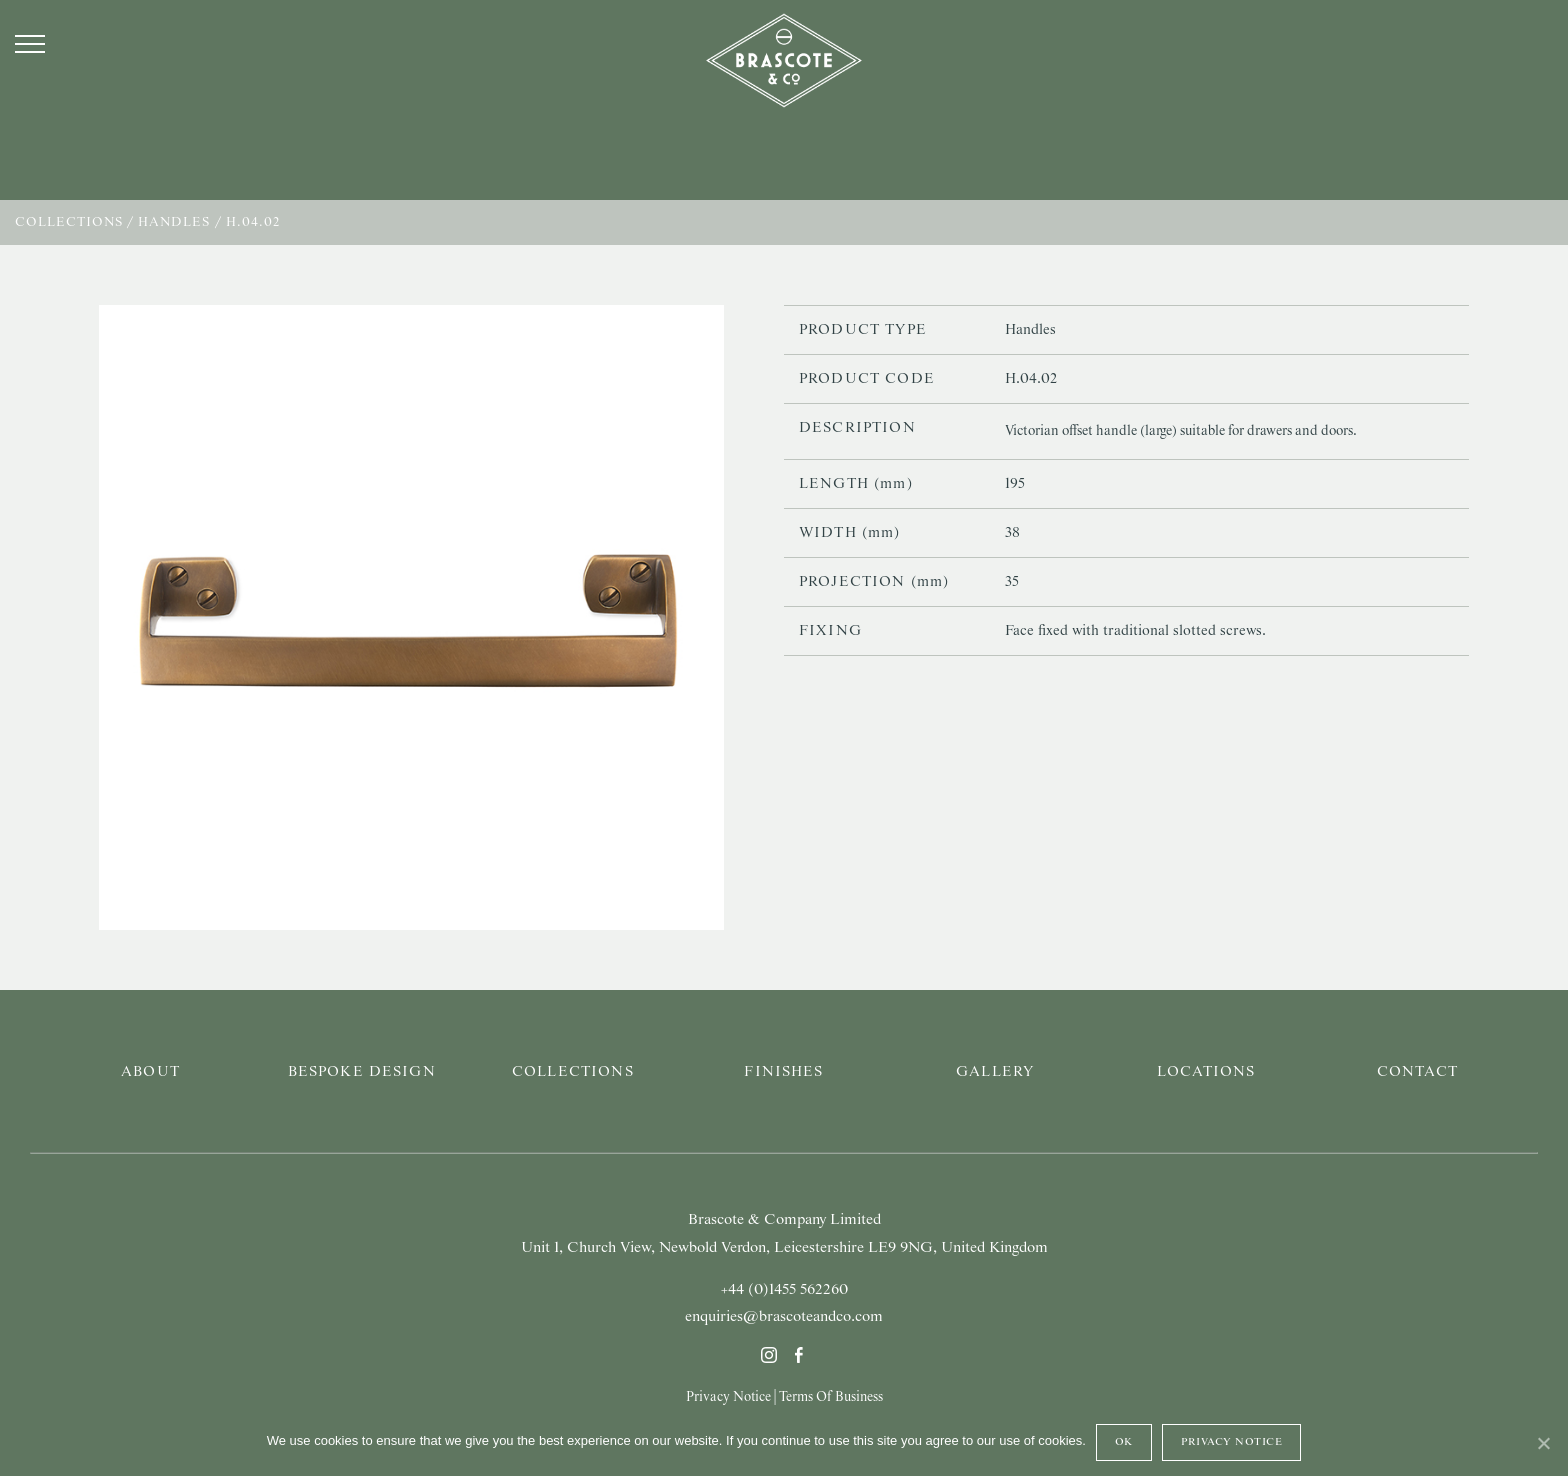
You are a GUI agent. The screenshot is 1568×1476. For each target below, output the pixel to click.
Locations (1206, 1072)
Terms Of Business (831, 1397)
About (150, 1072)
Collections (69, 222)
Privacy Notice (728, 1397)
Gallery (995, 1072)
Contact (1417, 1072)
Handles (174, 222)
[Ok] (1543, 1443)
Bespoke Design (362, 1072)
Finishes (783, 1072)
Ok (1124, 1442)
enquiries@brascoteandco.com (784, 1317)
